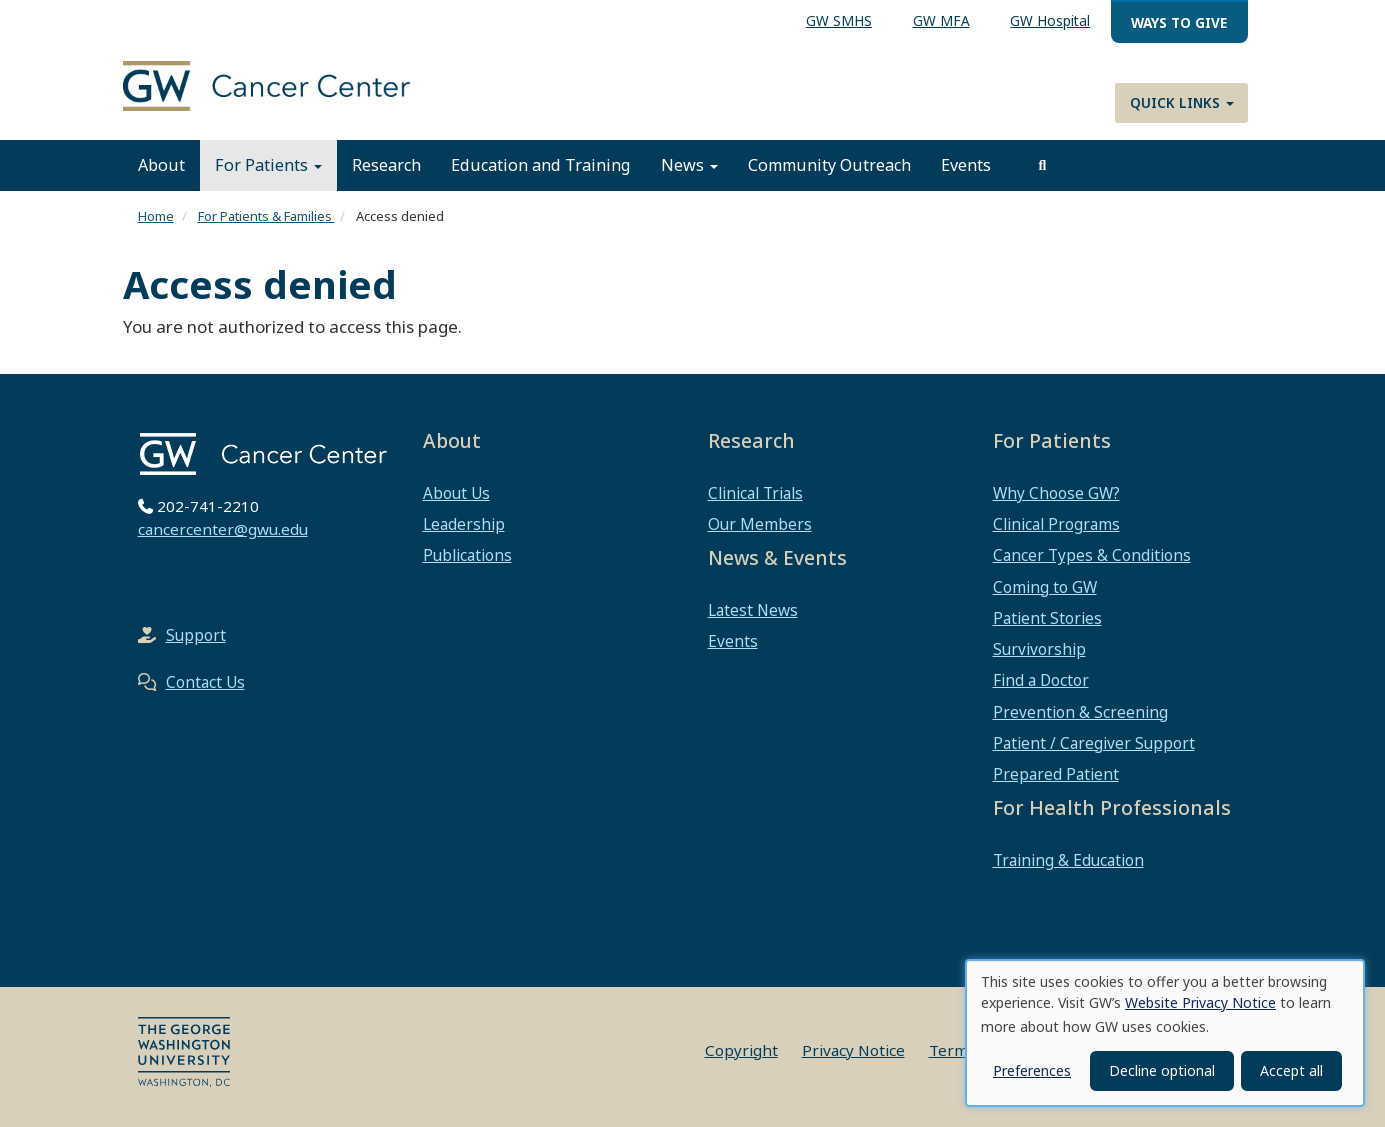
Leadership (464, 524)
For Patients (268, 165)
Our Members (760, 524)
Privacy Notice (853, 1050)
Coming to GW (1045, 587)
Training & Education (1068, 860)
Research (386, 165)
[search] (1043, 165)
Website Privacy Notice (1200, 1002)
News (689, 165)
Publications (467, 555)
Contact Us (205, 682)
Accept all (1291, 1070)
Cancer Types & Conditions (1092, 555)
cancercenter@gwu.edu (223, 529)
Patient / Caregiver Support (1094, 743)
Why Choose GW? (1056, 493)
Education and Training (541, 165)
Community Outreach (829, 165)
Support (196, 635)
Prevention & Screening (1080, 712)
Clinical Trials (755, 493)
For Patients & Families (266, 216)
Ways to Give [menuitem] (1179, 22)
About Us (456, 493)
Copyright (741, 1050)
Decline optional (1162, 1070)
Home (156, 216)
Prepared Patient (1056, 774)
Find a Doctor (1041, 680)
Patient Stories (1047, 618)
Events (966, 165)
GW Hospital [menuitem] (1050, 20)
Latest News (753, 610)
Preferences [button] (1032, 1070)
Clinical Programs (1056, 524)
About (161, 165)
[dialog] (1165, 1033)
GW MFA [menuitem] (941, 20)
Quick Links (1182, 102)
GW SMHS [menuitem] (839, 20)
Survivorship (1039, 649)
